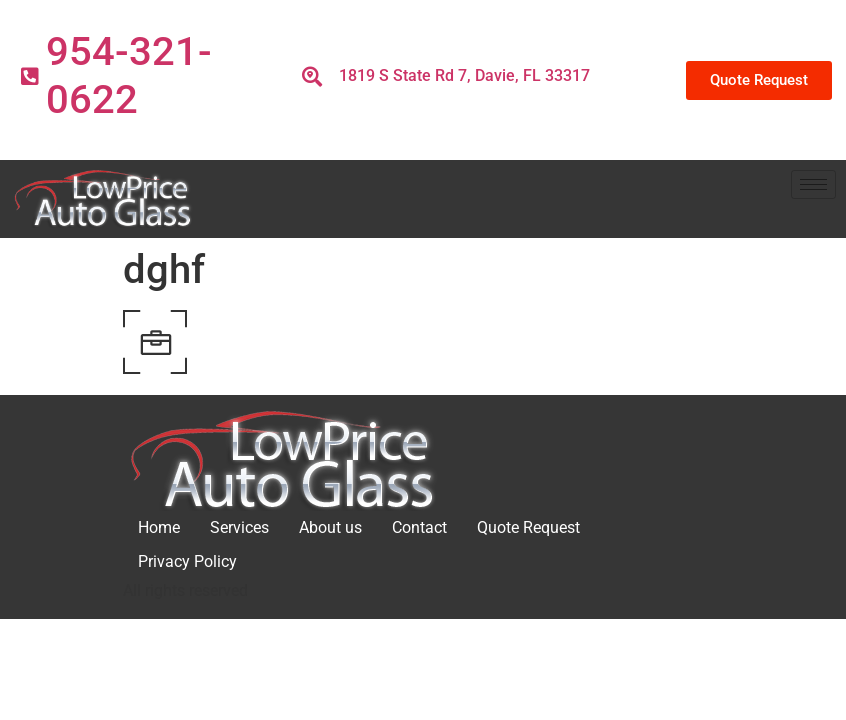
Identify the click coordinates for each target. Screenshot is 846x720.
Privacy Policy (187, 561)
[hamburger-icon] (813, 184)
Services (239, 527)
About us (330, 527)
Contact (419, 527)
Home (159, 527)
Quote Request (528, 527)
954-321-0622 (129, 75)
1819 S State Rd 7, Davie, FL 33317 (464, 75)
